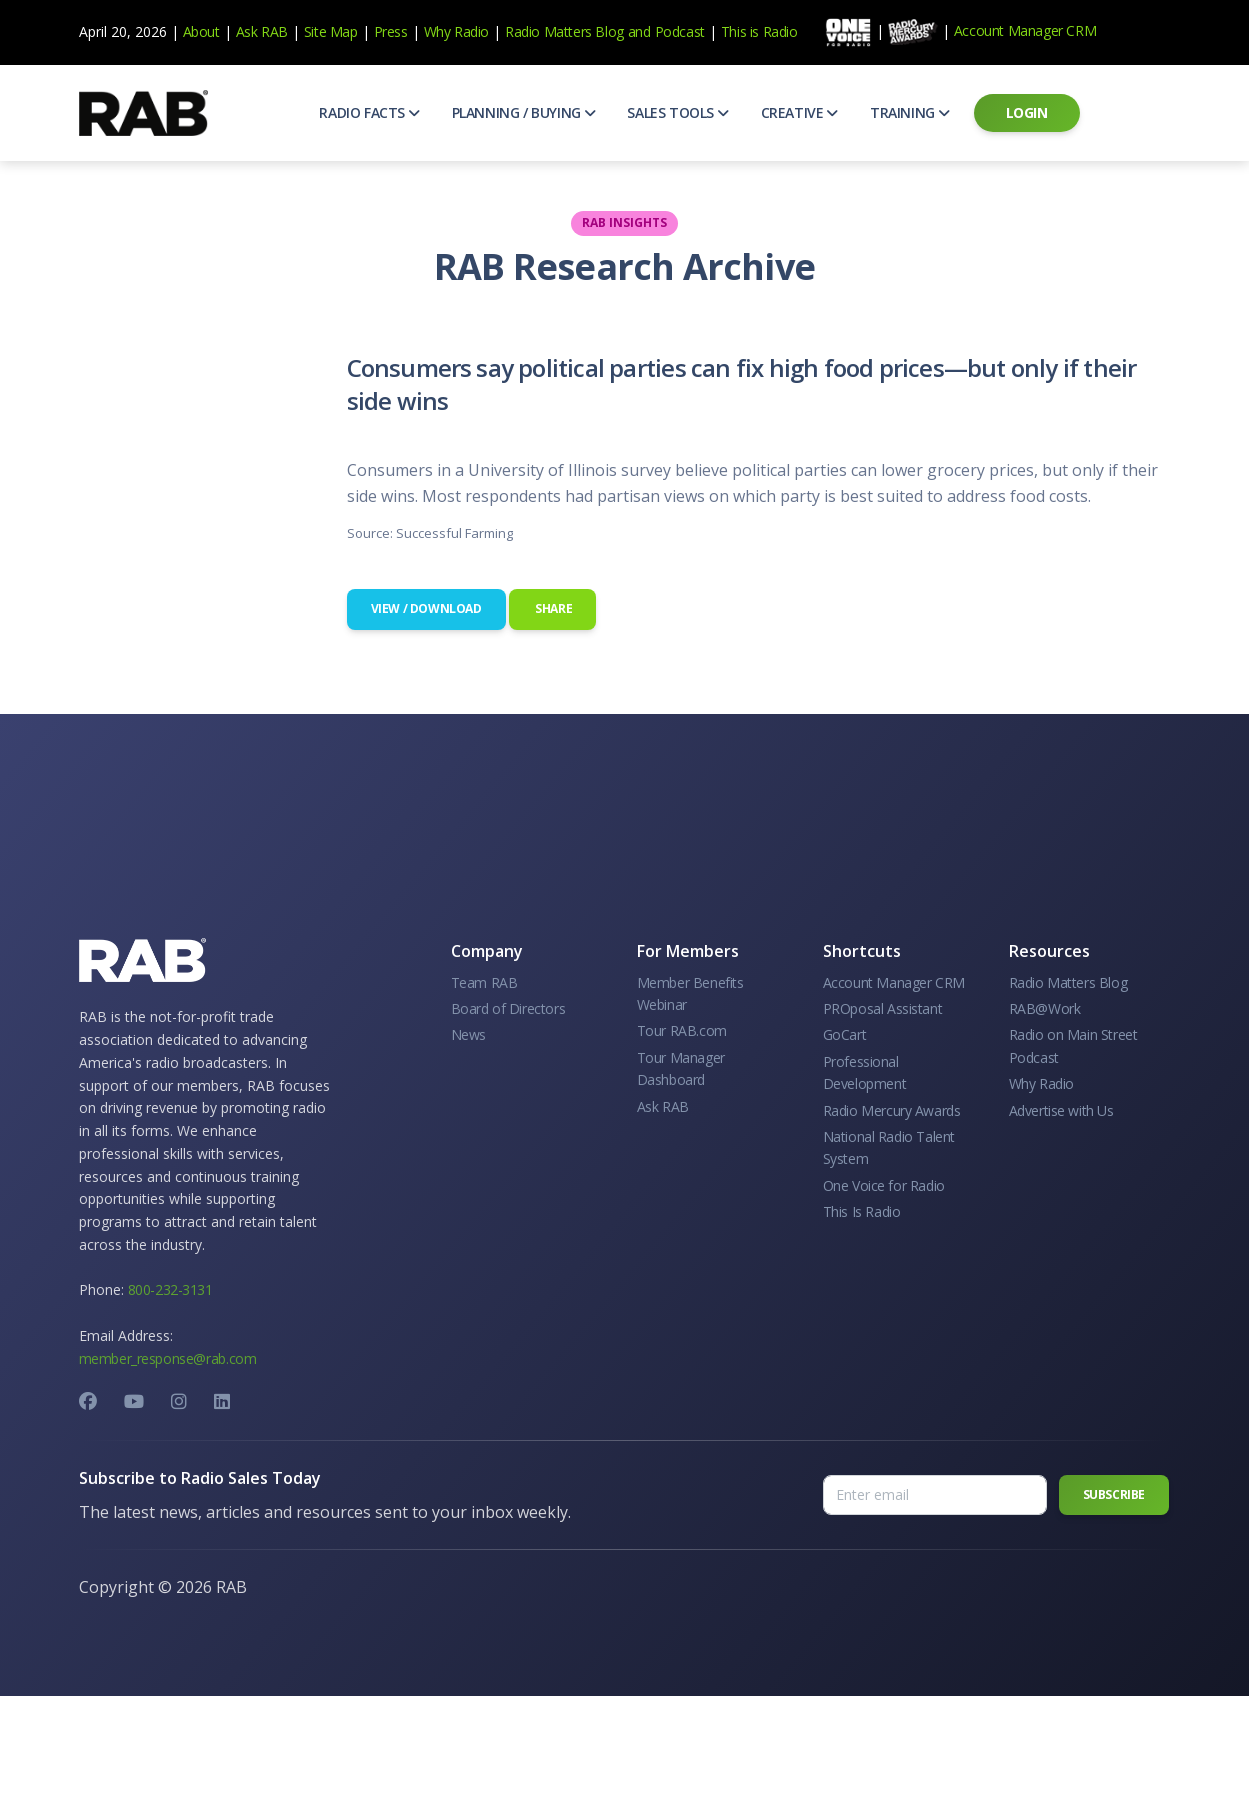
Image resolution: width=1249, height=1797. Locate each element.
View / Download (426, 608)
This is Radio (759, 31)
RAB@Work (1045, 1008)
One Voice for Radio (884, 1185)
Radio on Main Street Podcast (1073, 1045)
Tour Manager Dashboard (681, 1068)
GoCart (845, 1034)
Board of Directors (508, 1008)
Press (391, 31)
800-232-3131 (170, 1289)
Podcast (680, 31)
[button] (369, 113)
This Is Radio (862, 1211)
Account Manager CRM (1025, 30)
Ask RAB (262, 31)
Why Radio (456, 31)
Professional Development (865, 1072)
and (639, 31)
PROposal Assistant (883, 1008)
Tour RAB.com (682, 1030)
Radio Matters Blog (564, 31)
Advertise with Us (1061, 1110)
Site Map (331, 31)
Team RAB (484, 982)
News (468, 1034)
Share (553, 608)
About (201, 31)
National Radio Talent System (889, 1147)
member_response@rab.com (168, 1358)
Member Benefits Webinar (690, 993)
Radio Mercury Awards (892, 1110)
